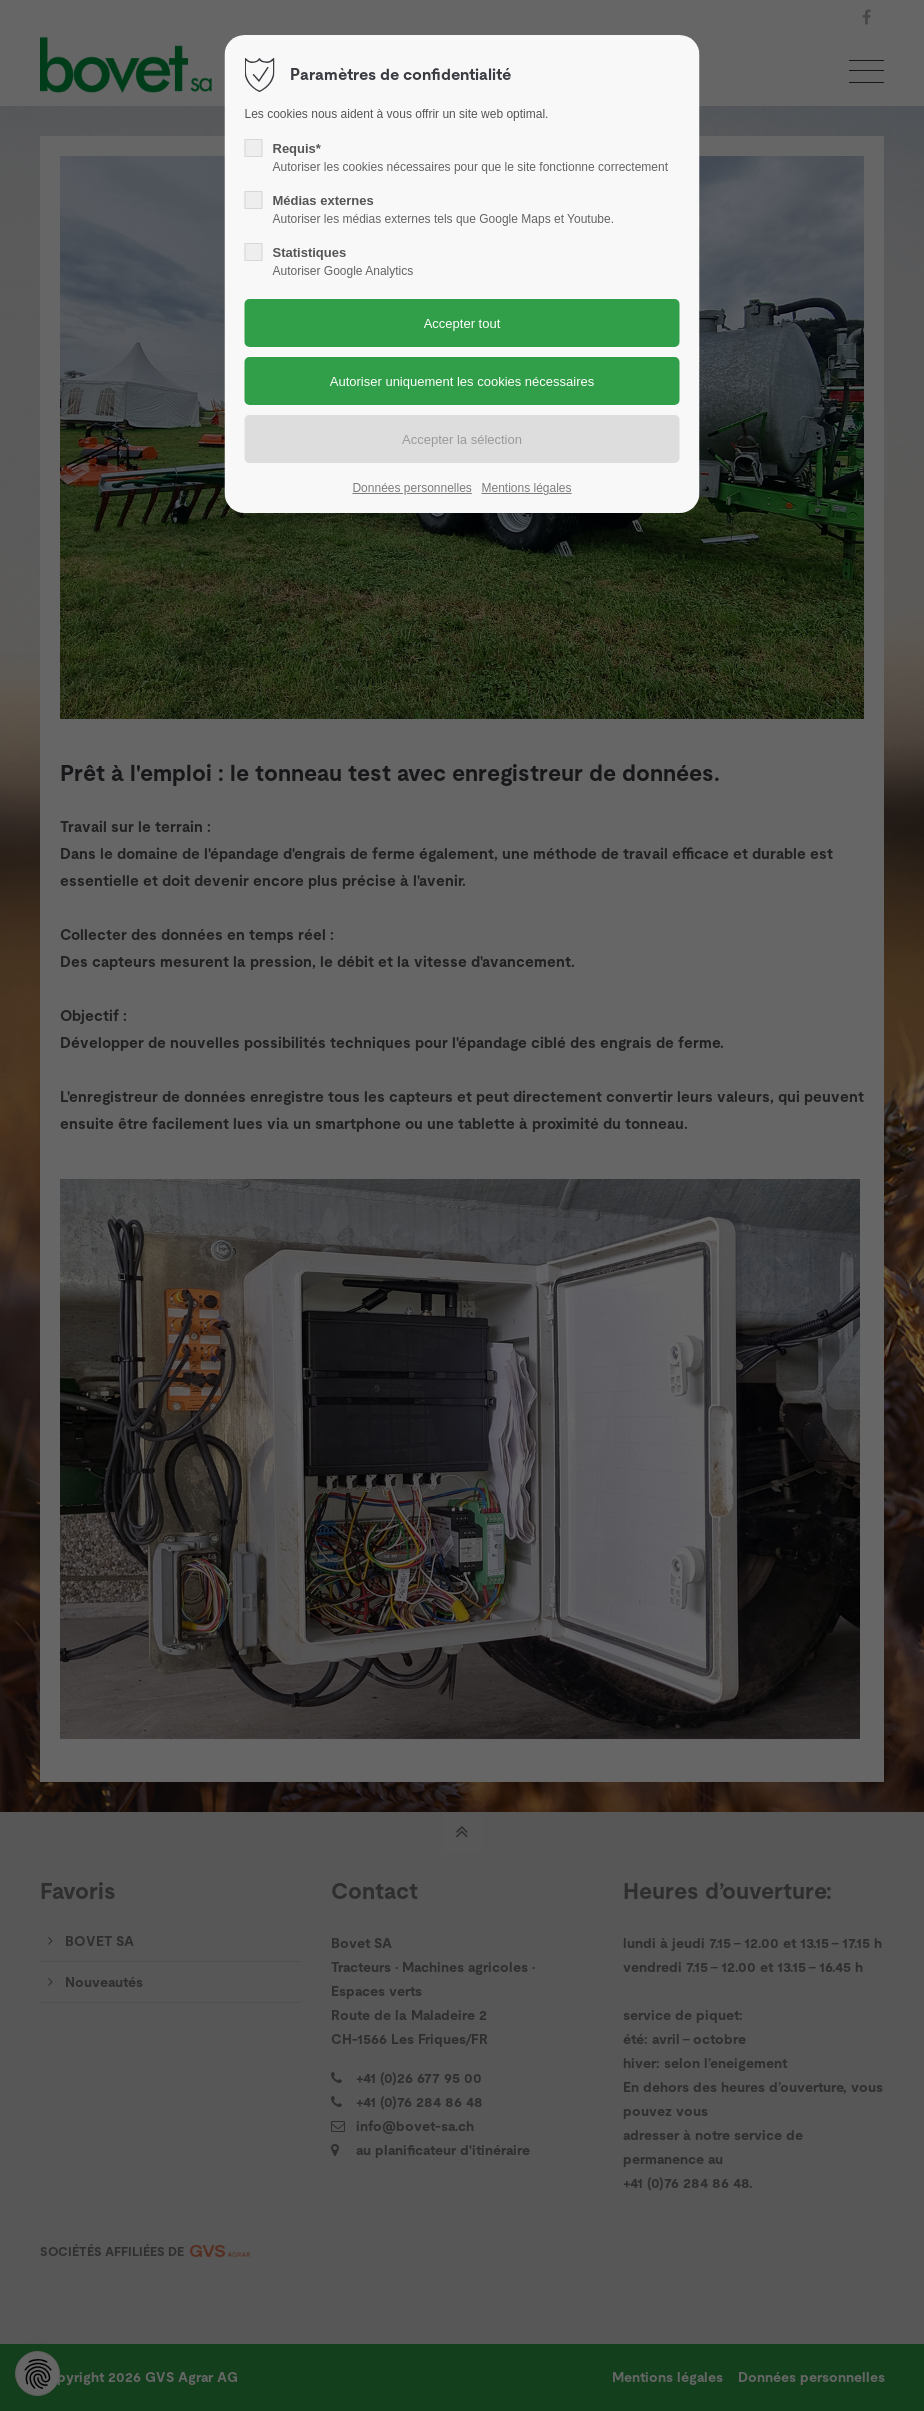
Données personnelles (411, 488)
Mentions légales (526, 488)
